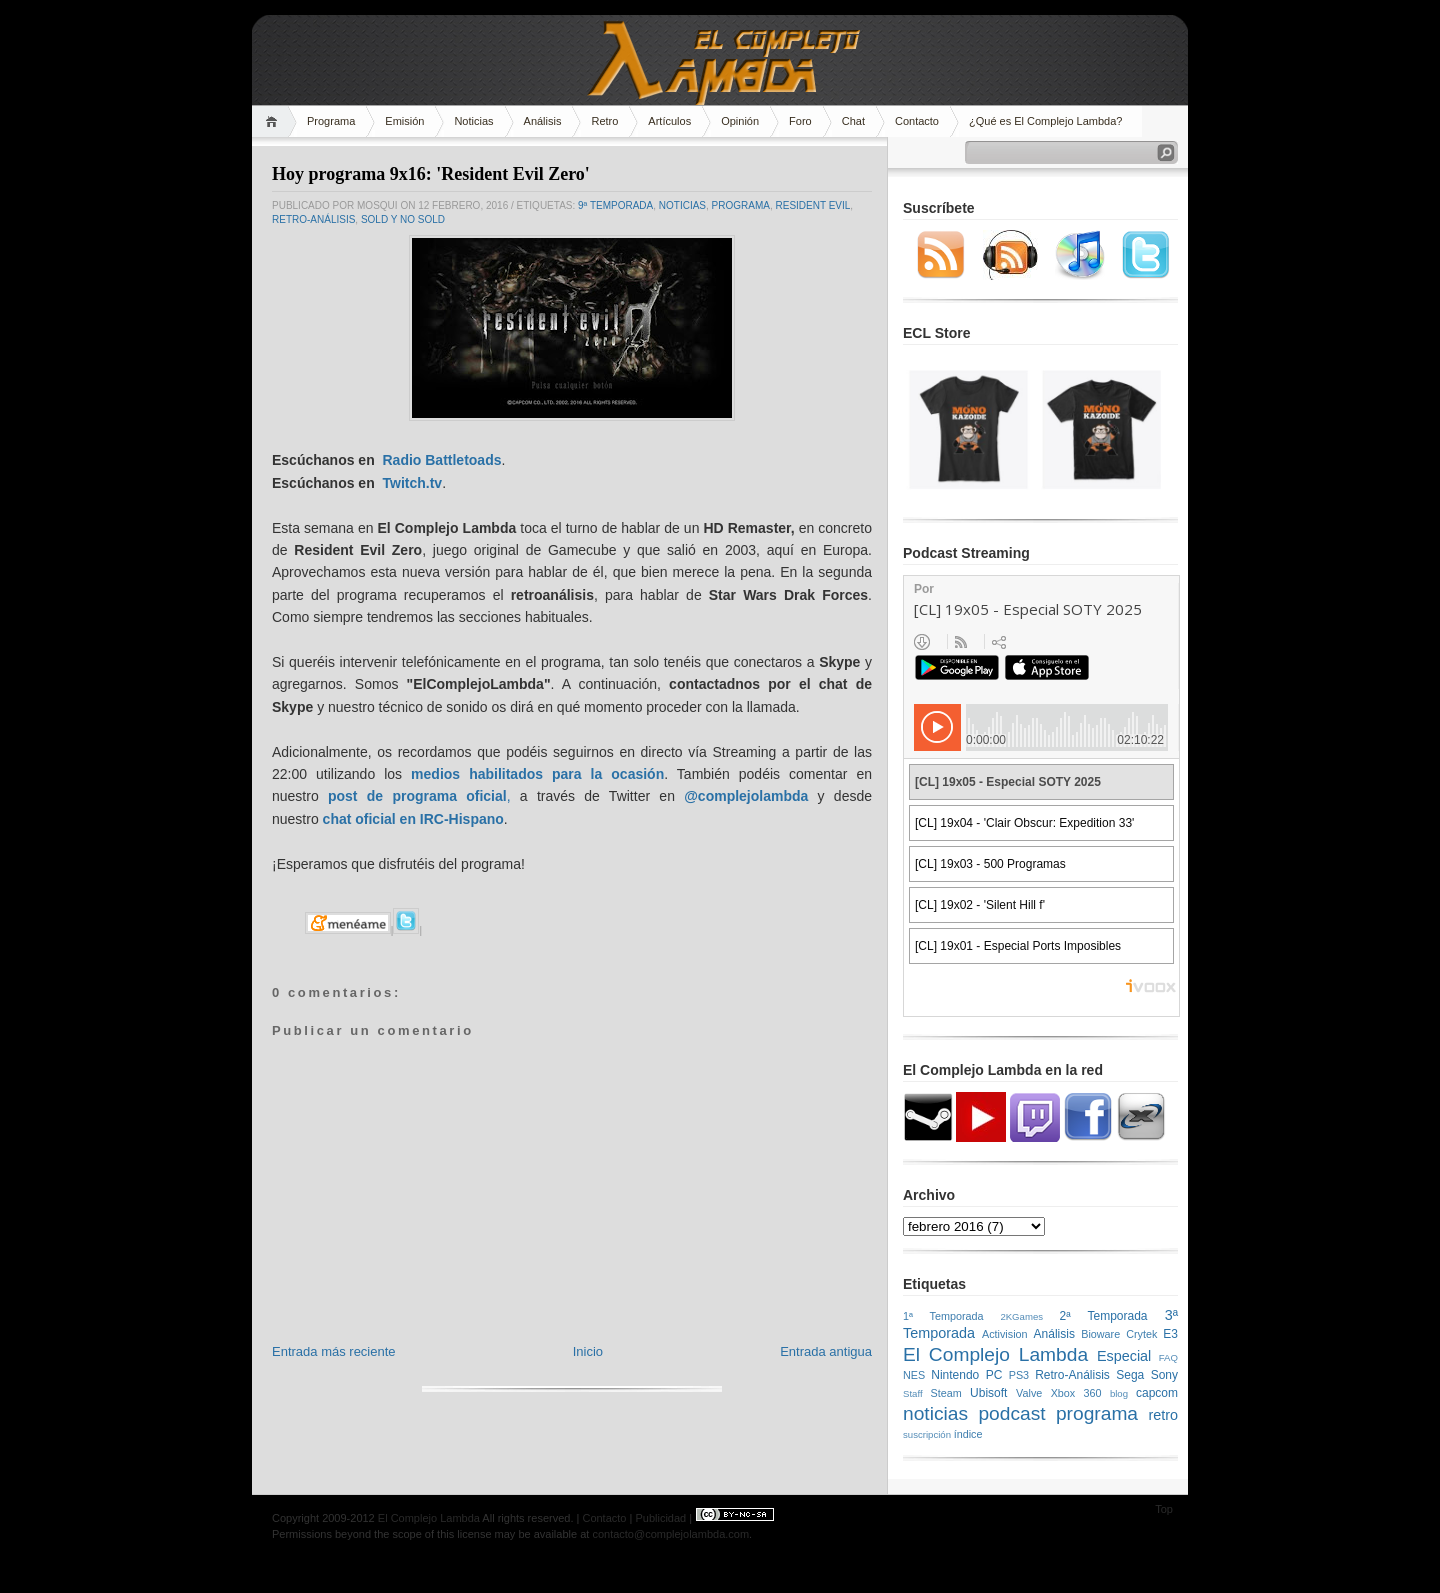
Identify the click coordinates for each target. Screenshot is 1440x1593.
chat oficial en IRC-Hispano (413, 819)
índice (968, 1434)
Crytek (1141, 1334)
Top (1164, 1509)
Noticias (473, 121)
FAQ (1168, 1357)
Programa (331, 121)
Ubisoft (988, 1393)
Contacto (917, 121)
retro (1163, 1415)
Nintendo (955, 1375)
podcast (1011, 1413)
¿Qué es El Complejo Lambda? (1045, 121)
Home (274, 121)
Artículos (669, 121)
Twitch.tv (412, 483)
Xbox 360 (1076, 1393)
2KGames (1021, 1316)
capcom (1157, 1393)
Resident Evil (813, 205)
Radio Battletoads (441, 460)
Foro (800, 121)
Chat (853, 121)
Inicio (588, 1351)
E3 (1170, 1334)
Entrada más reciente (334, 1351)
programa (741, 205)
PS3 (1019, 1375)
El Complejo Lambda (995, 1354)
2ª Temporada (1103, 1316)
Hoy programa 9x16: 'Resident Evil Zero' (431, 174)
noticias (682, 205)
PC (994, 1375)
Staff (913, 1393)
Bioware (1100, 1334)
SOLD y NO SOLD (403, 219)
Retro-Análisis (313, 219)
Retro (604, 121)
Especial (1124, 1356)
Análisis (543, 121)
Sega (1130, 1375)
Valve (1029, 1393)
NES (914, 1375)
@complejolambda (746, 796)
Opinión (740, 121)
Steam (946, 1393)
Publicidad (660, 1518)
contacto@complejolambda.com (670, 1534)
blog (1119, 1393)
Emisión (404, 121)
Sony (1164, 1375)
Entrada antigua (826, 1351)
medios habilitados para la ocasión (537, 774)
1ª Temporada (943, 1316)
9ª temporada (615, 205)
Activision (1005, 1334)
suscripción (927, 1434)
